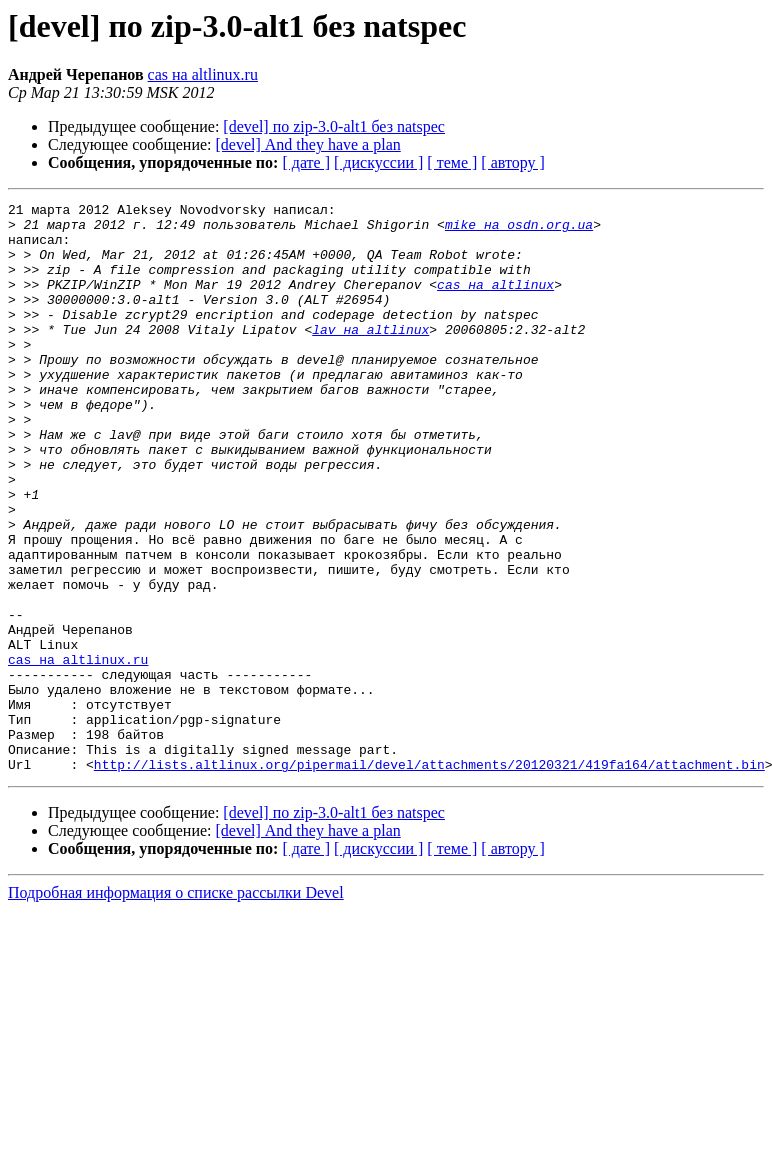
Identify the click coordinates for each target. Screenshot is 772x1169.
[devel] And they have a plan (308, 144)
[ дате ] (306, 162)
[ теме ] (452, 162)
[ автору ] (512, 162)
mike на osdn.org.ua (519, 230)
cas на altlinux (495, 302)
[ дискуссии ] (378, 162)
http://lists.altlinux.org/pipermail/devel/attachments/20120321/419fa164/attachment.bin (429, 878)
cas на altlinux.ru (203, 74)
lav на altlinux (370, 356)
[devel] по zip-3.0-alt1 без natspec (334, 126)
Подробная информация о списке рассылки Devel (176, 1006)
